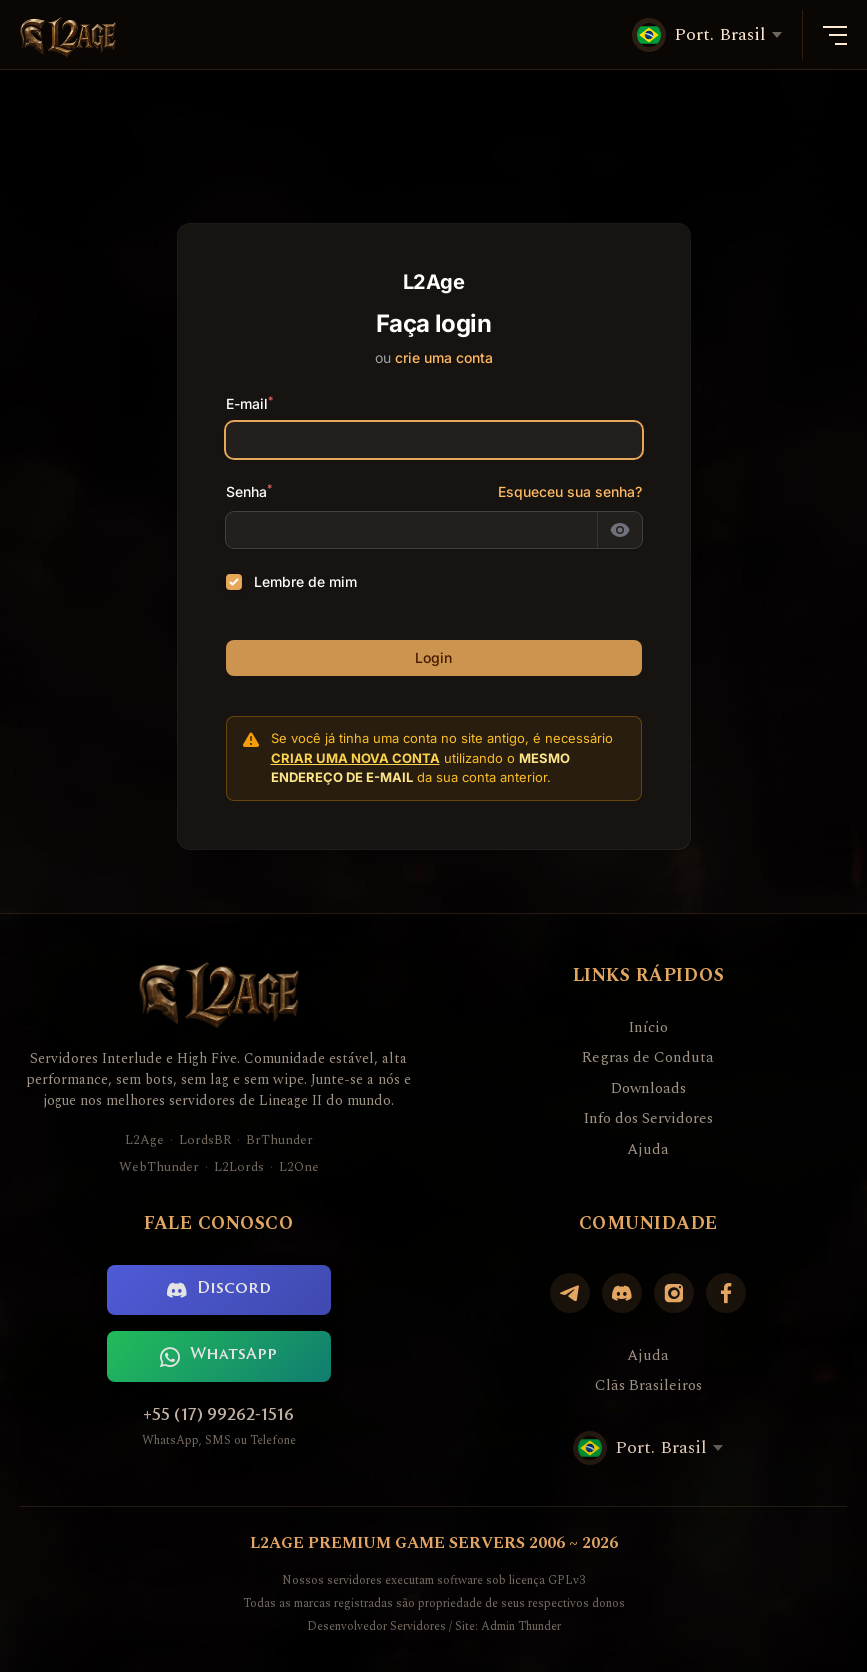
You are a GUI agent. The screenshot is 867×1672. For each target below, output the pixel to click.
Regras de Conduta (648, 1058)
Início (648, 1028)
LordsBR (205, 1140)
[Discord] (622, 1293)
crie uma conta (444, 357)
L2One (299, 1167)
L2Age (144, 1140)
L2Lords (239, 1167)
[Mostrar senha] (620, 530)
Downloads (648, 1089)
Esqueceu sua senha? (570, 491)
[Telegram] (570, 1293)
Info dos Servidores (648, 1119)
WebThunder (159, 1167)
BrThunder (279, 1140)
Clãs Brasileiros (648, 1386)
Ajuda (648, 1150)
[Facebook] (726, 1293)
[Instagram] (674, 1293)
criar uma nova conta (355, 758)
